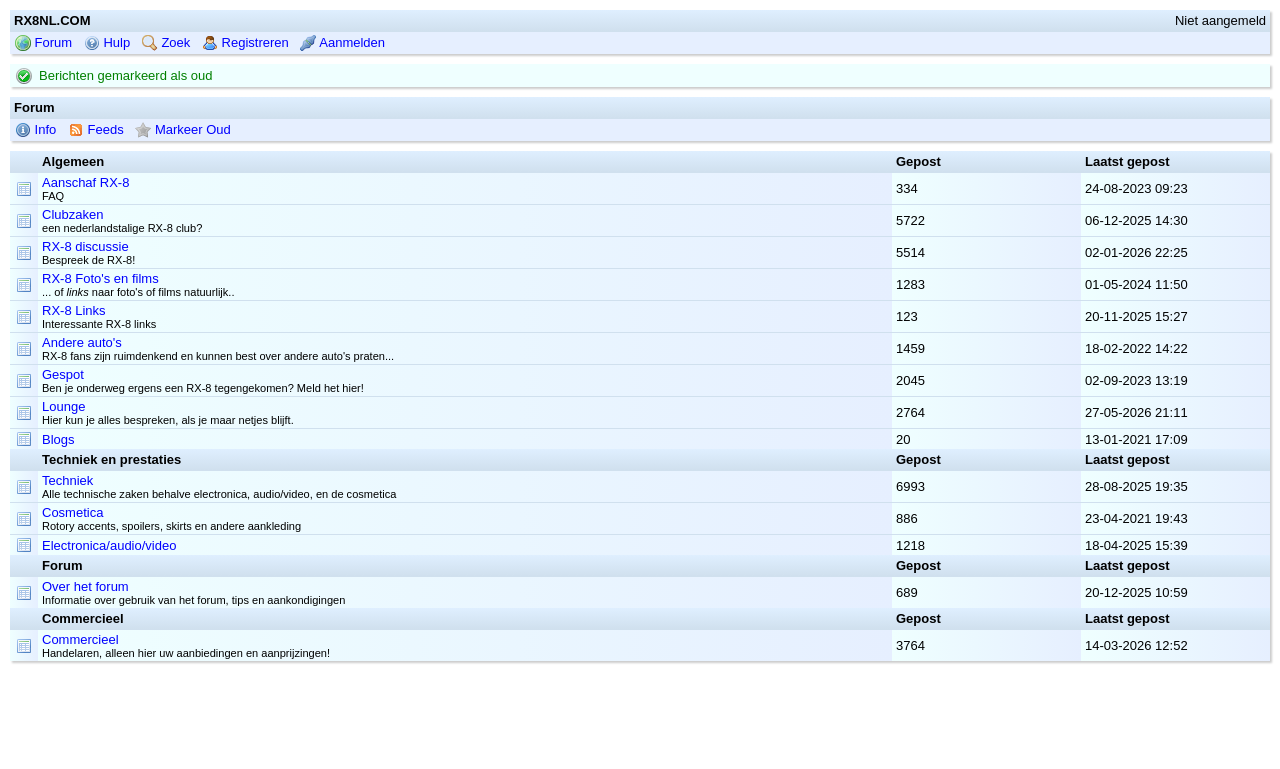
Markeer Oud (182, 129)
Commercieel (80, 639)
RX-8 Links (74, 310)
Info (35, 129)
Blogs (58, 439)
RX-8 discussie (85, 246)
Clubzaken (72, 214)
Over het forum (85, 586)
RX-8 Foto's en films (100, 278)
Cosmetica (72, 512)
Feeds (96, 129)
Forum (43, 42)
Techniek (67, 480)
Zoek (166, 42)
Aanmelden (342, 42)
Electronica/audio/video (109, 545)
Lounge (63, 406)
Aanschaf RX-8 (85, 182)
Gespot (63, 374)
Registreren (245, 42)
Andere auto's (82, 342)
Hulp (107, 42)
